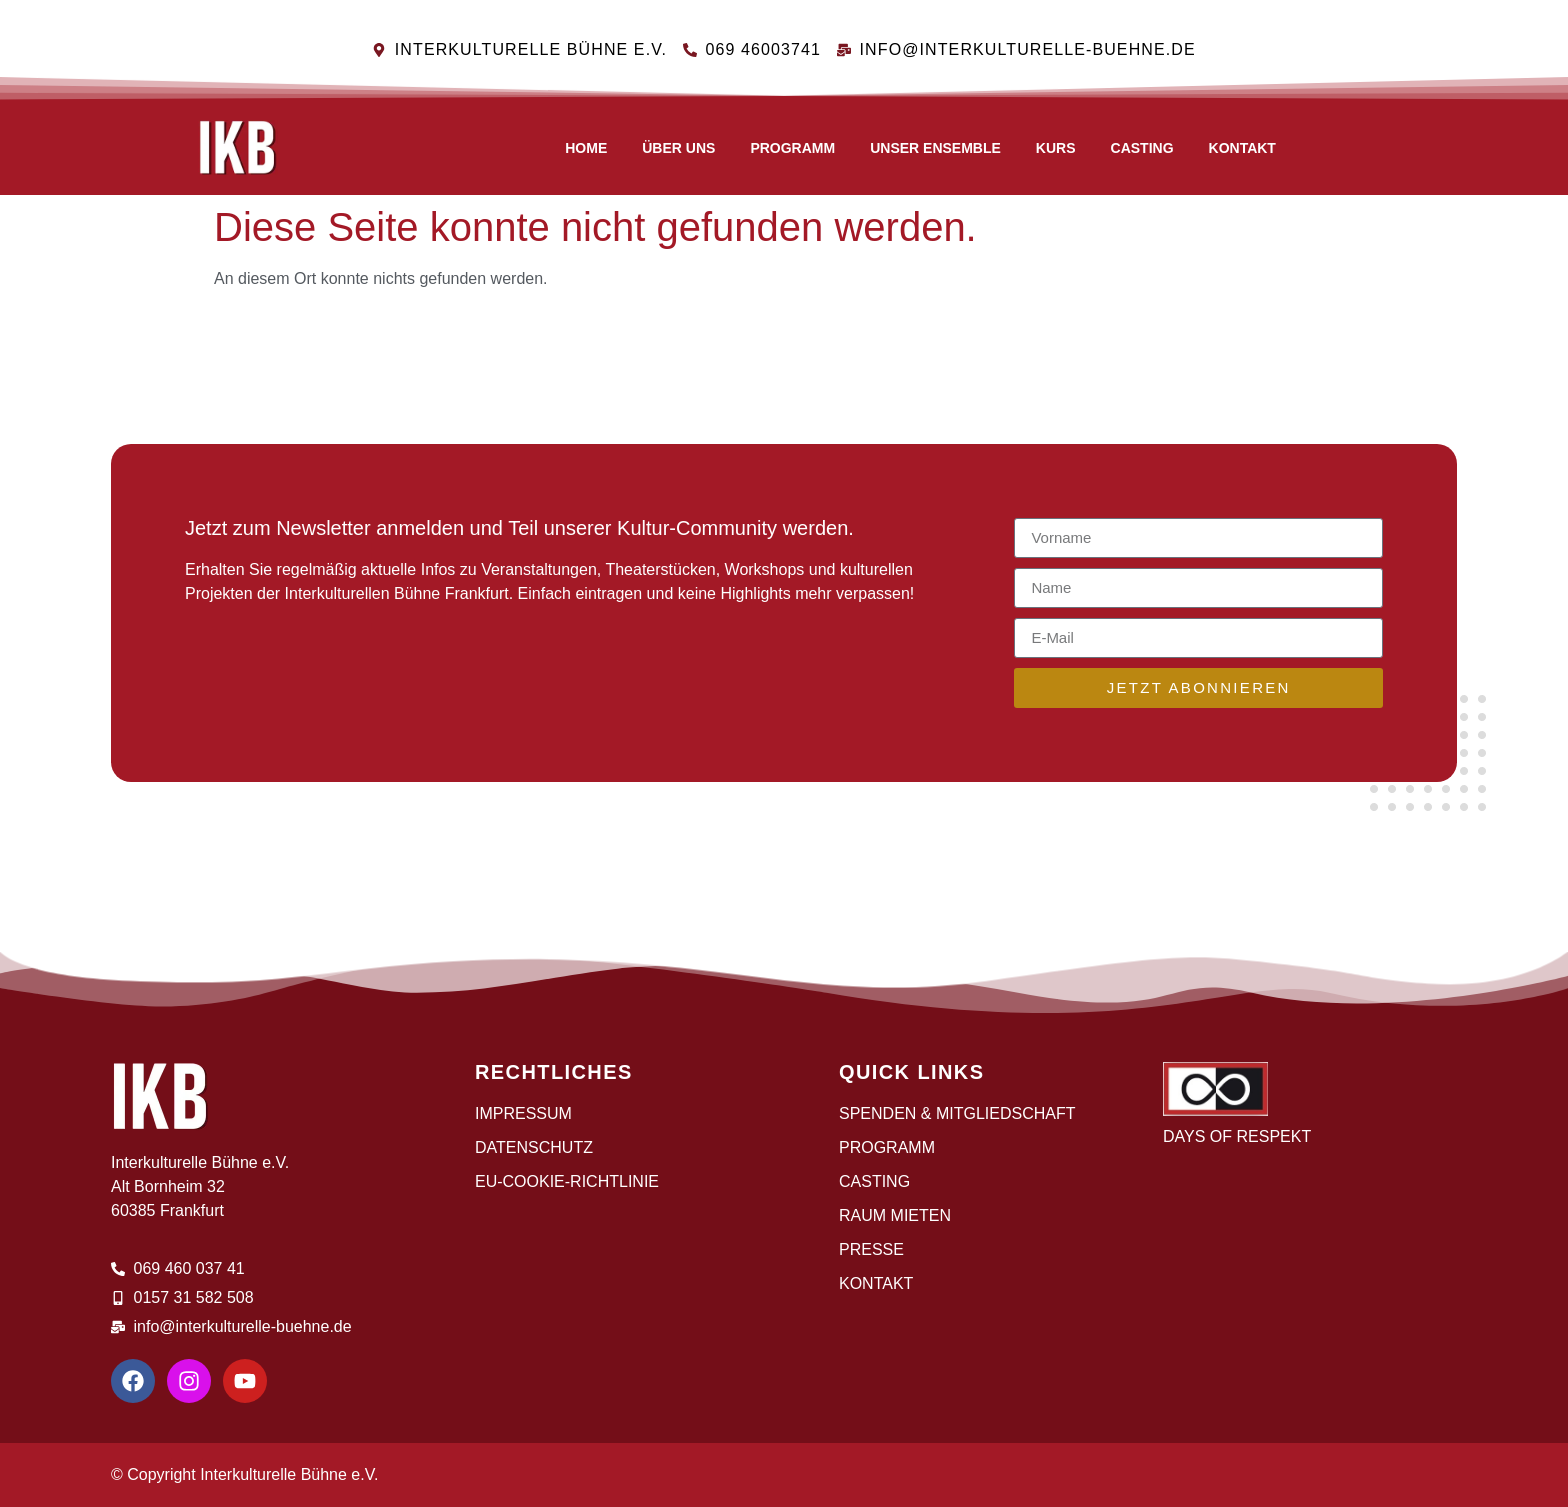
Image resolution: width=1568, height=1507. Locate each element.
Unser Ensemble (935, 148)
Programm (792, 148)
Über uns (678, 148)
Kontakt (1242, 148)
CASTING (1142, 148)
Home (586, 148)
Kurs (1056, 148)
